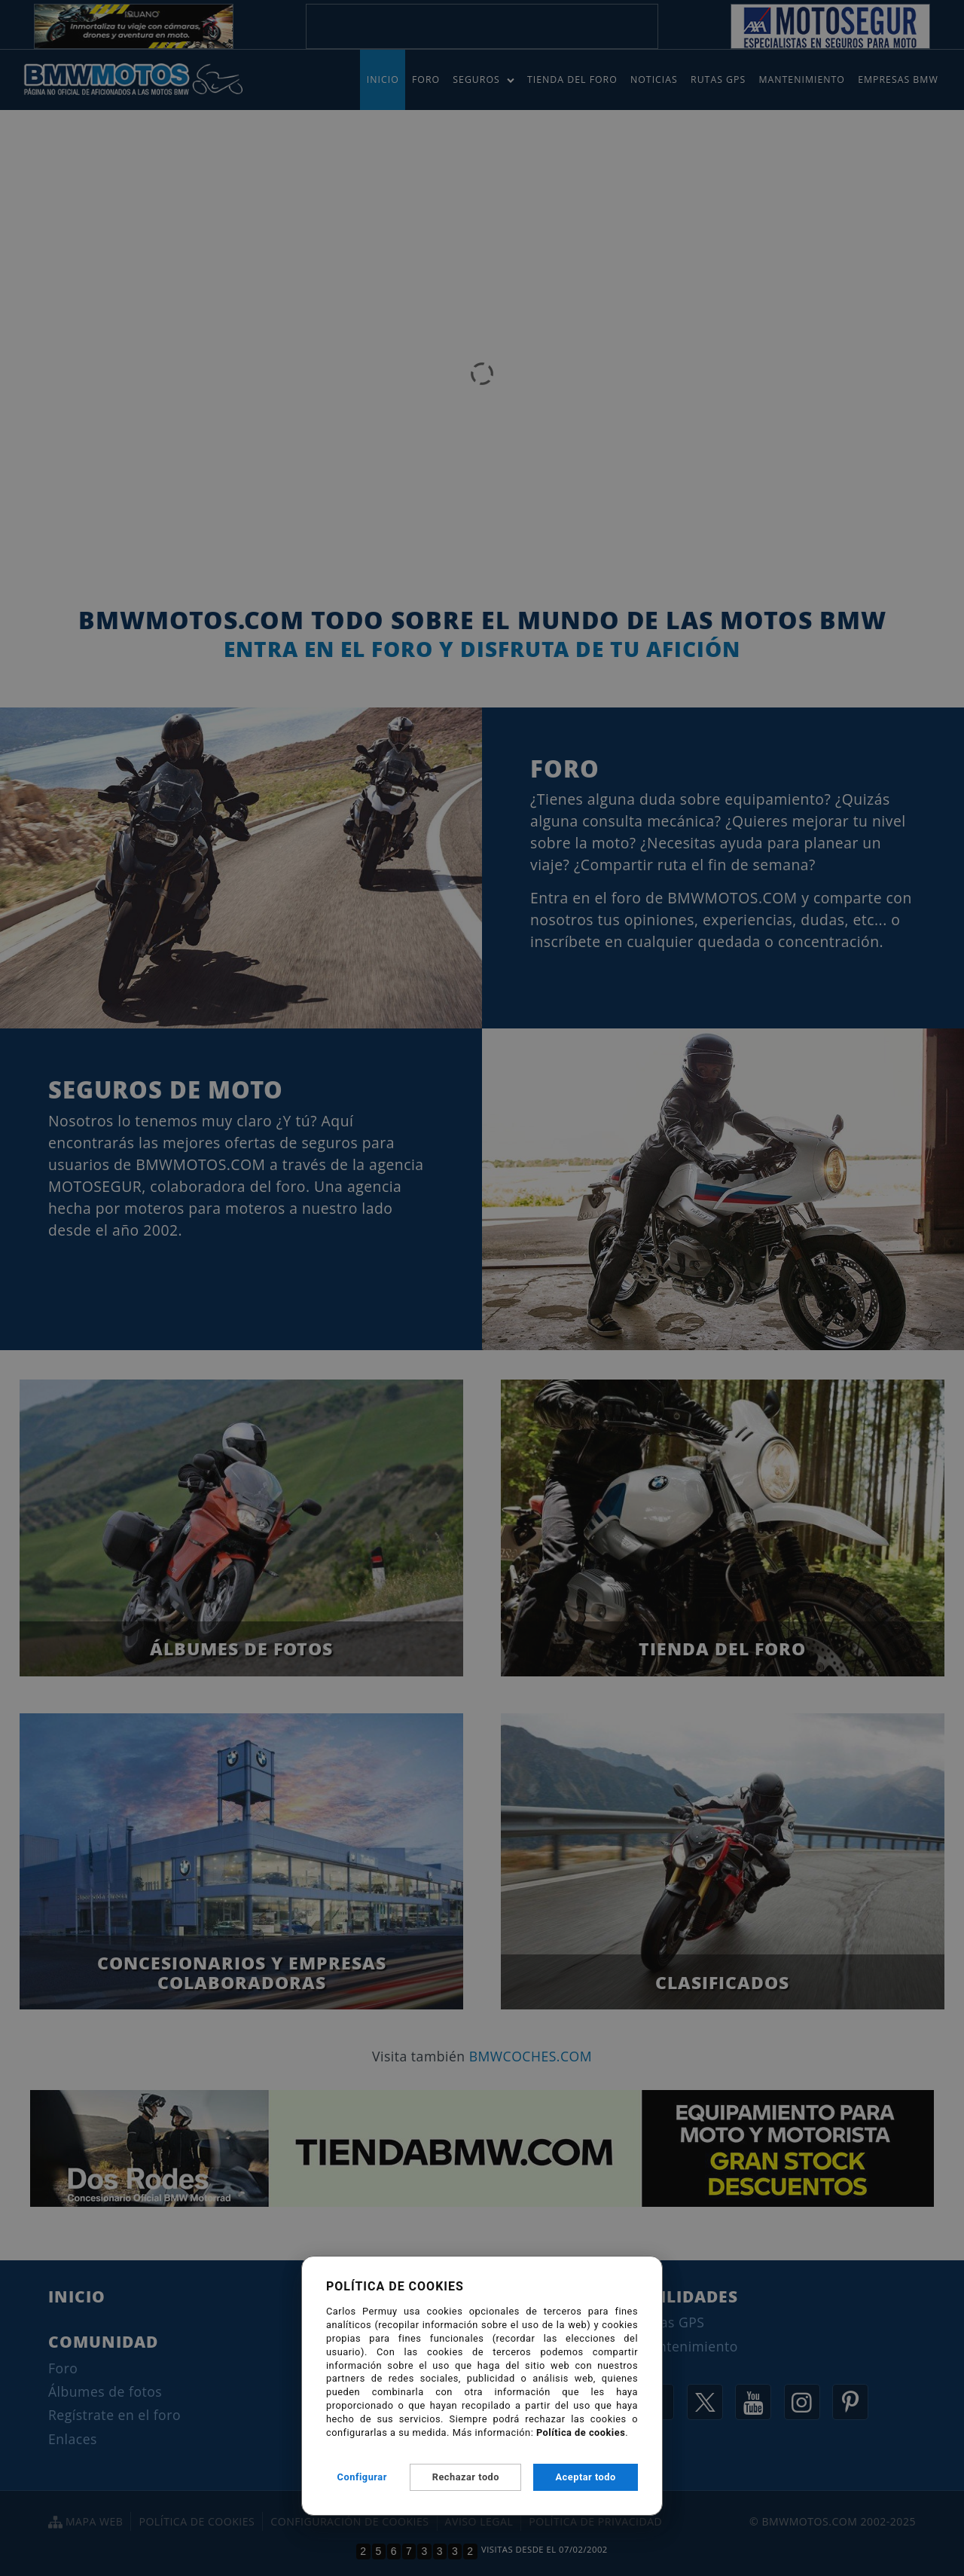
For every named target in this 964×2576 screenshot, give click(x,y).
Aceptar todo (586, 2477)
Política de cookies (580, 2432)
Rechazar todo (465, 2477)
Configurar (362, 2477)
